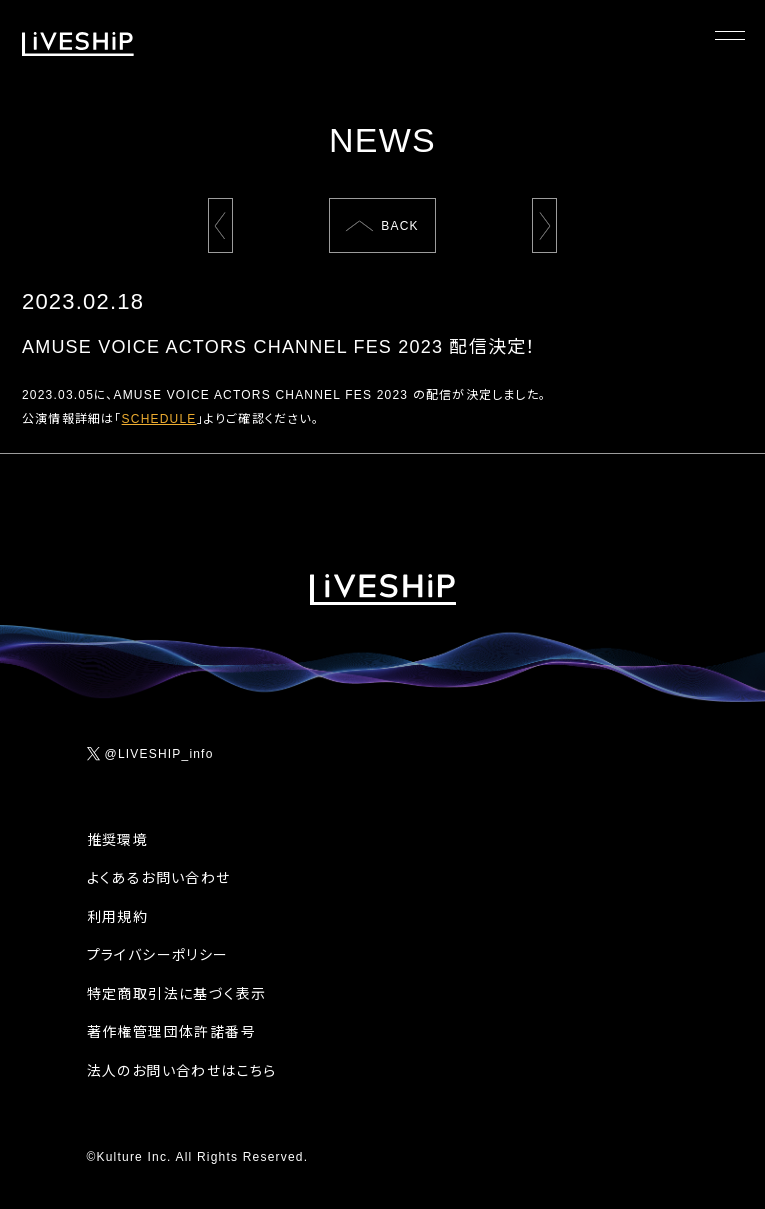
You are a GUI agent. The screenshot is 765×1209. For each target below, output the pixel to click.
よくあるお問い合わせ (159, 878)
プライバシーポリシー (158, 955)
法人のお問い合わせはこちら (182, 1071)
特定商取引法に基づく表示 (177, 994)
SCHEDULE (159, 419)
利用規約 (118, 917)
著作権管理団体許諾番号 (171, 1032)
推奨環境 (118, 840)
